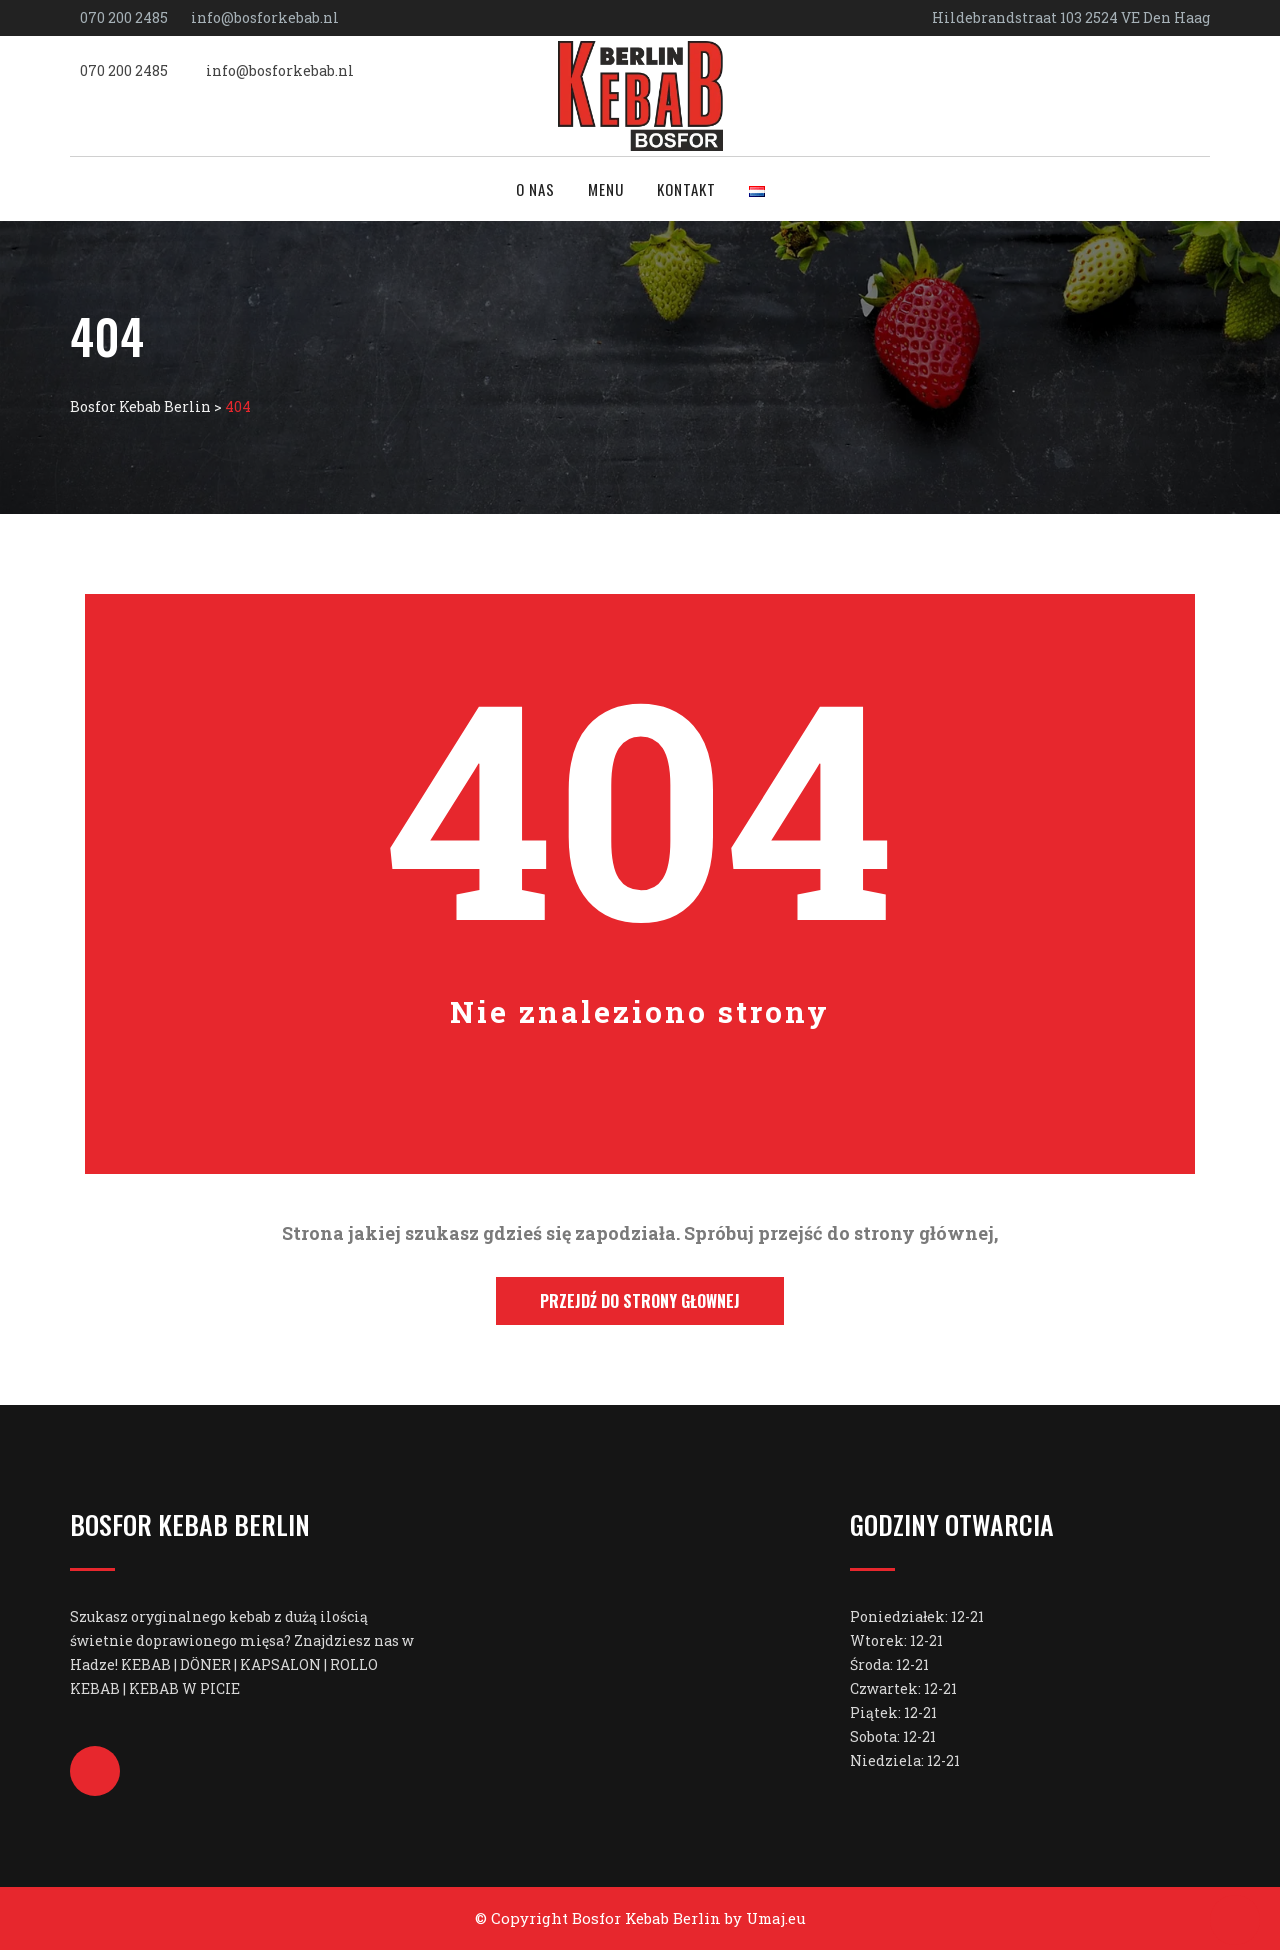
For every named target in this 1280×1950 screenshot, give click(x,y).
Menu (606, 189)
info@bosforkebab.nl (265, 17)
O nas (535, 189)
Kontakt (686, 189)
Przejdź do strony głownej (640, 1301)
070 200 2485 (124, 17)
